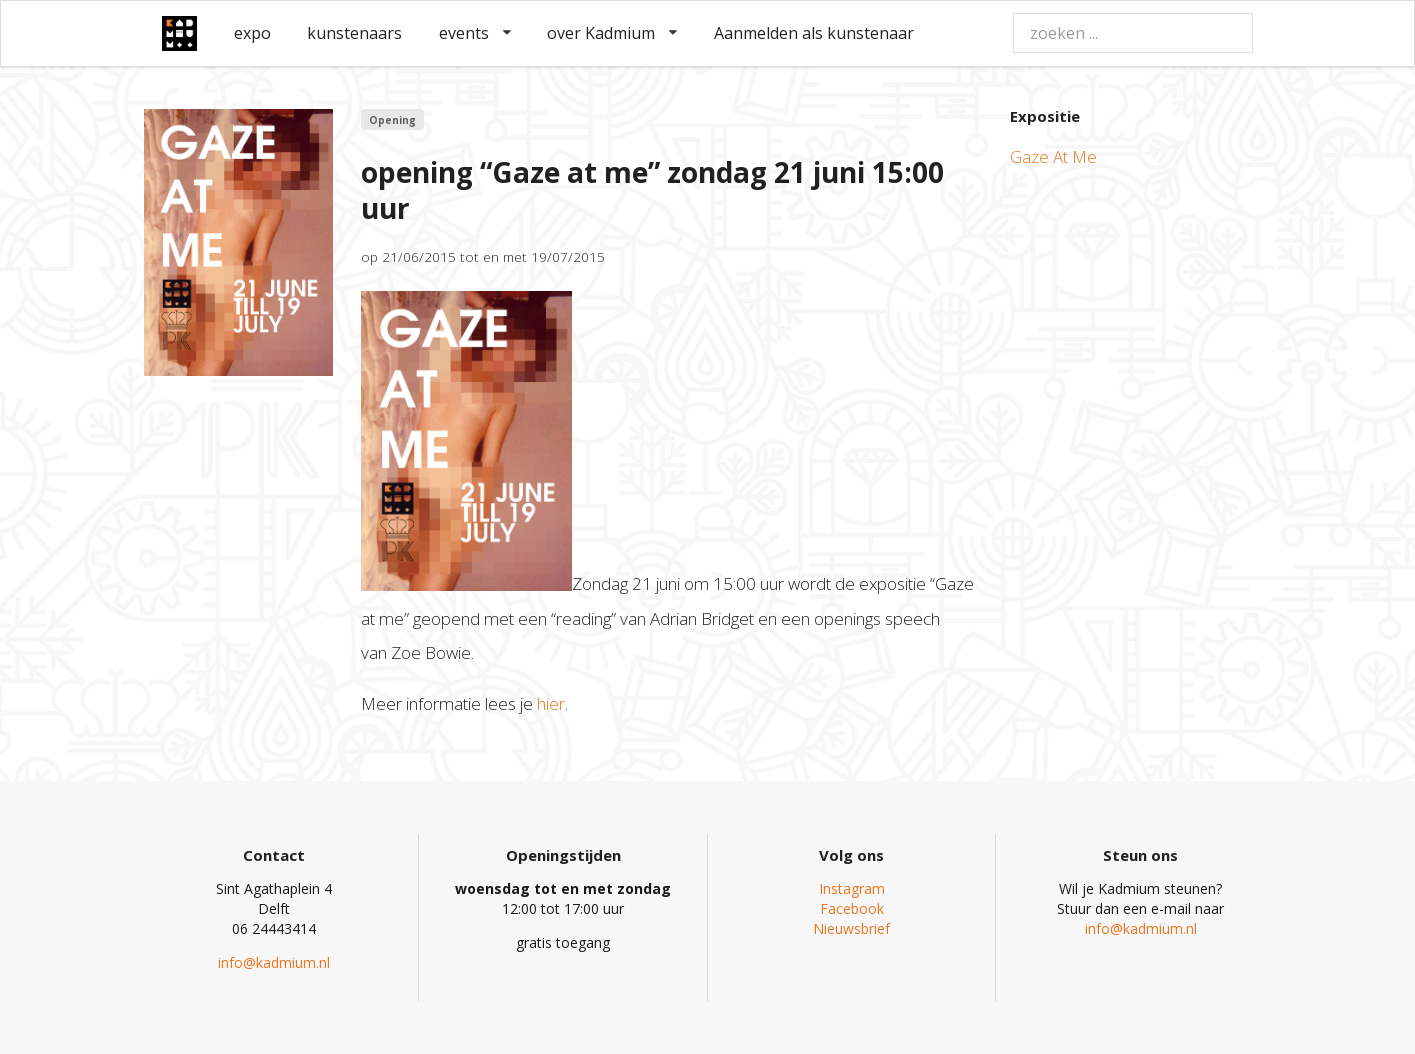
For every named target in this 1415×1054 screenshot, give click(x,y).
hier (551, 703)
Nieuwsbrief (851, 928)
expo (252, 33)
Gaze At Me (1053, 156)
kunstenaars (354, 33)
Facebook (852, 908)
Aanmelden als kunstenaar (814, 33)
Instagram (852, 888)
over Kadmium (612, 33)
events (475, 33)
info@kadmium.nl (274, 962)
